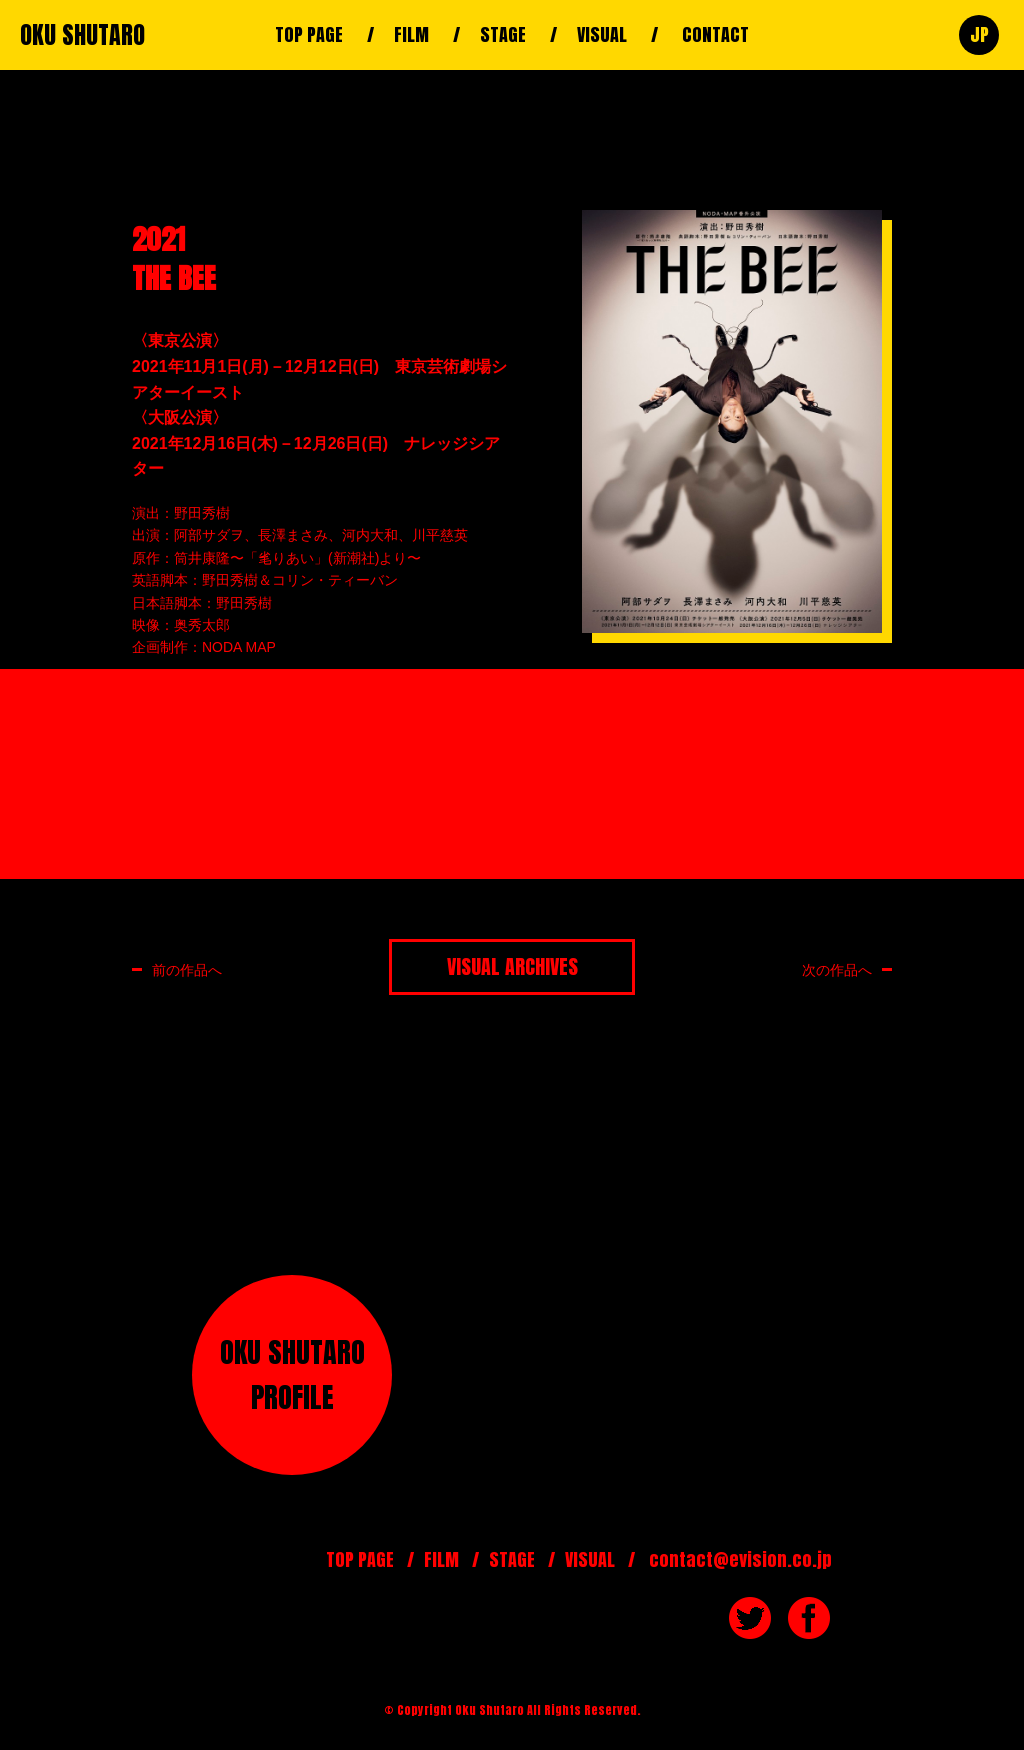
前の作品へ (187, 969)
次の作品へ (837, 969)
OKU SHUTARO (82, 35)
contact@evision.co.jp (740, 1559)
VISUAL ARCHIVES (512, 966)
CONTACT (715, 34)
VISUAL (602, 34)
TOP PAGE (309, 34)
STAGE (503, 34)
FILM (411, 34)
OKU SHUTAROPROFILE (292, 1374)
